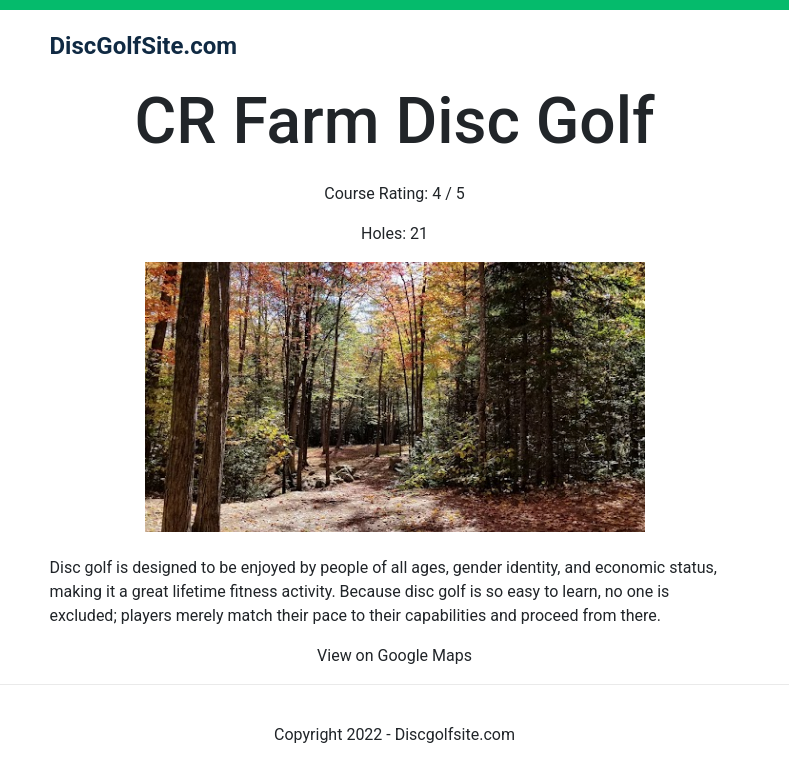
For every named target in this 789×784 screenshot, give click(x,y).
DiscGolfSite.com (144, 46)
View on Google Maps (394, 655)
